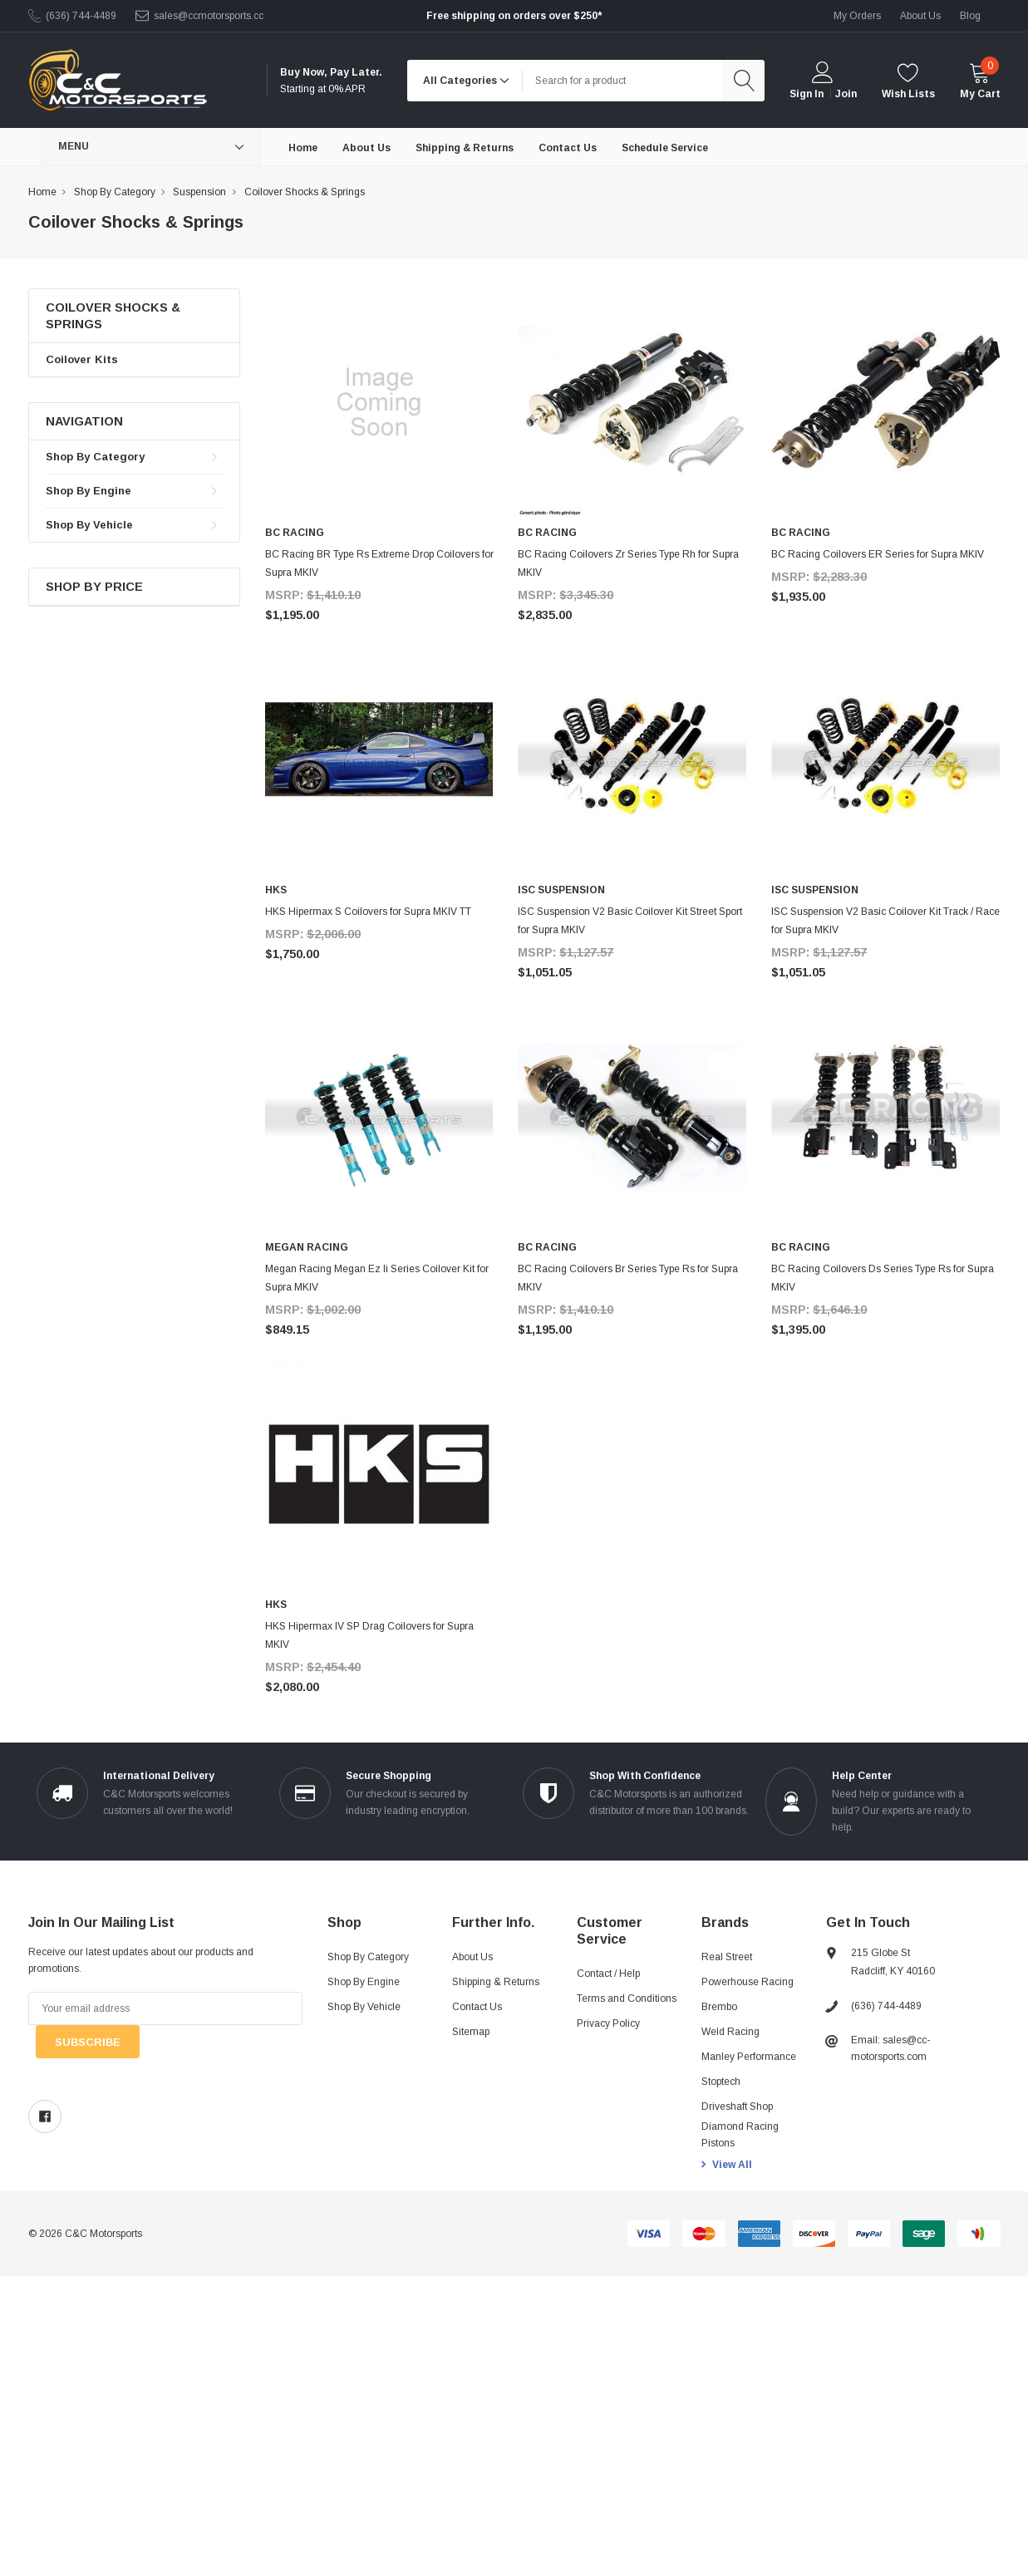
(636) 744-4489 (81, 16)
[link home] (117, 80)
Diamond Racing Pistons (740, 2135)
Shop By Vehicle (89, 525)
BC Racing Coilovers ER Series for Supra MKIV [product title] (877, 554)
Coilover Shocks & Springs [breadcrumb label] (304, 192)
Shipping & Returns (495, 1982)
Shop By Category (95, 456)
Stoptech (720, 2081)
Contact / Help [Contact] (608, 1973)
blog (970, 16)
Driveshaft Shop (737, 2106)
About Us (472, 1957)
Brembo (719, 2007)
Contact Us (477, 2007)
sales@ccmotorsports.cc (208, 16)
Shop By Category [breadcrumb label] (114, 192)
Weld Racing (730, 2032)
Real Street (726, 1957)
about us (920, 16)
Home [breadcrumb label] (42, 192)
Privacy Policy (608, 2023)
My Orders (857, 16)
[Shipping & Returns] (465, 147)
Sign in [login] (806, 94)
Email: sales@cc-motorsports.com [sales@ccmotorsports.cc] (890, 2048)
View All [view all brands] (732, 2164)
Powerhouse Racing (747, 1982)
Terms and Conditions (626, 1998)
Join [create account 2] (846, 94)
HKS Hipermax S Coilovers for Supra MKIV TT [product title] (368, 911)
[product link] (379, 402)
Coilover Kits (82, 359)
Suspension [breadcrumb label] (199, 192)
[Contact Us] (568, 147)
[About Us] (366, 147)
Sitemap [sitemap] (470, 2032)
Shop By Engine (88, 490)
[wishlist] (908, 80)
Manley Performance (748, 2056)
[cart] (980, 80)
